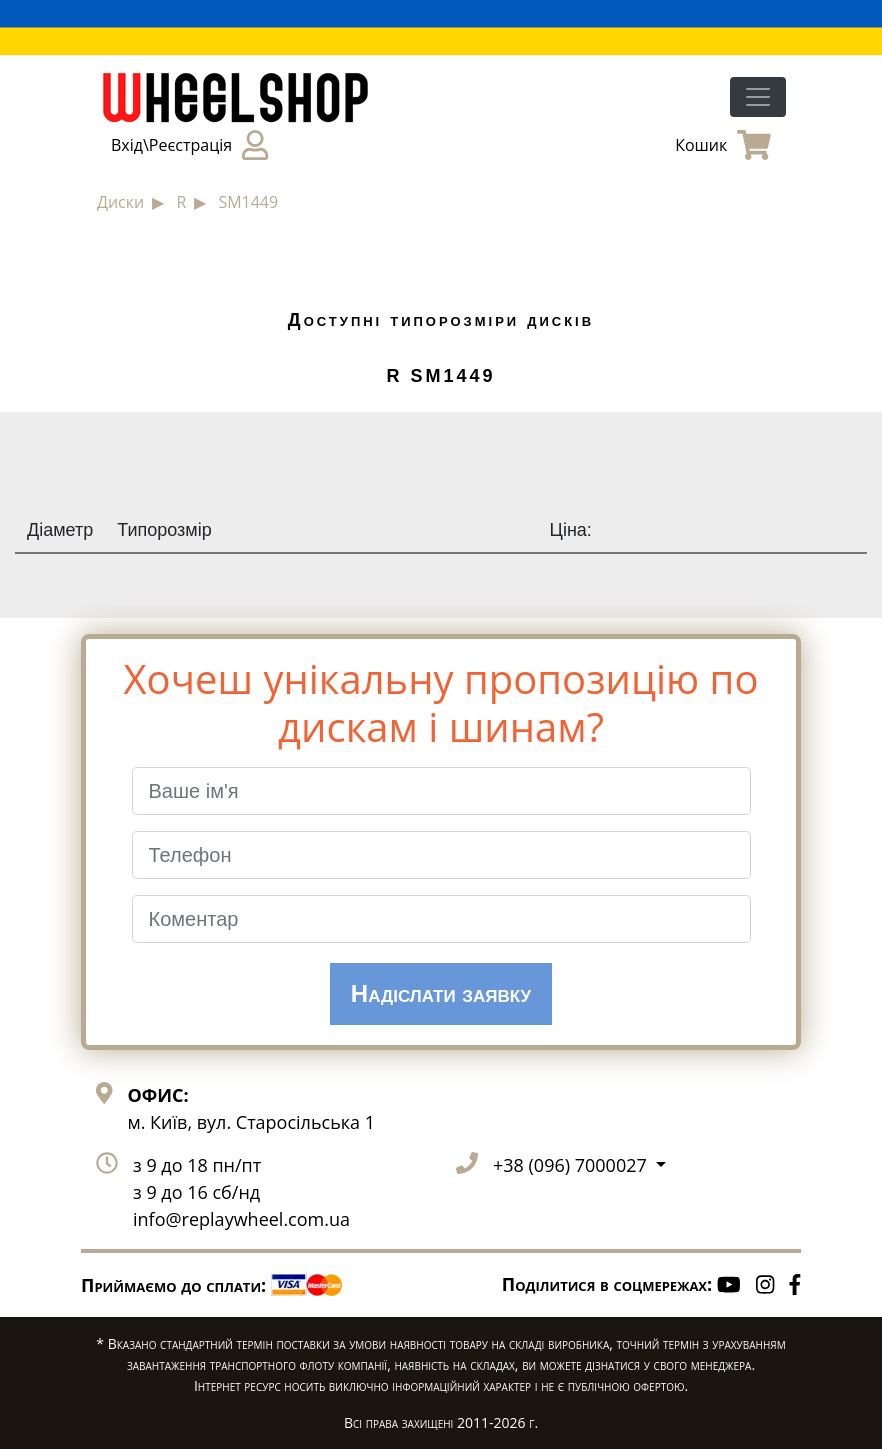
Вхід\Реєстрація (189, 145)
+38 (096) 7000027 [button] (572, 1165)
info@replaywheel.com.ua (241, 1219)
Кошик (723, 145)
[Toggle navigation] (758, 97)
